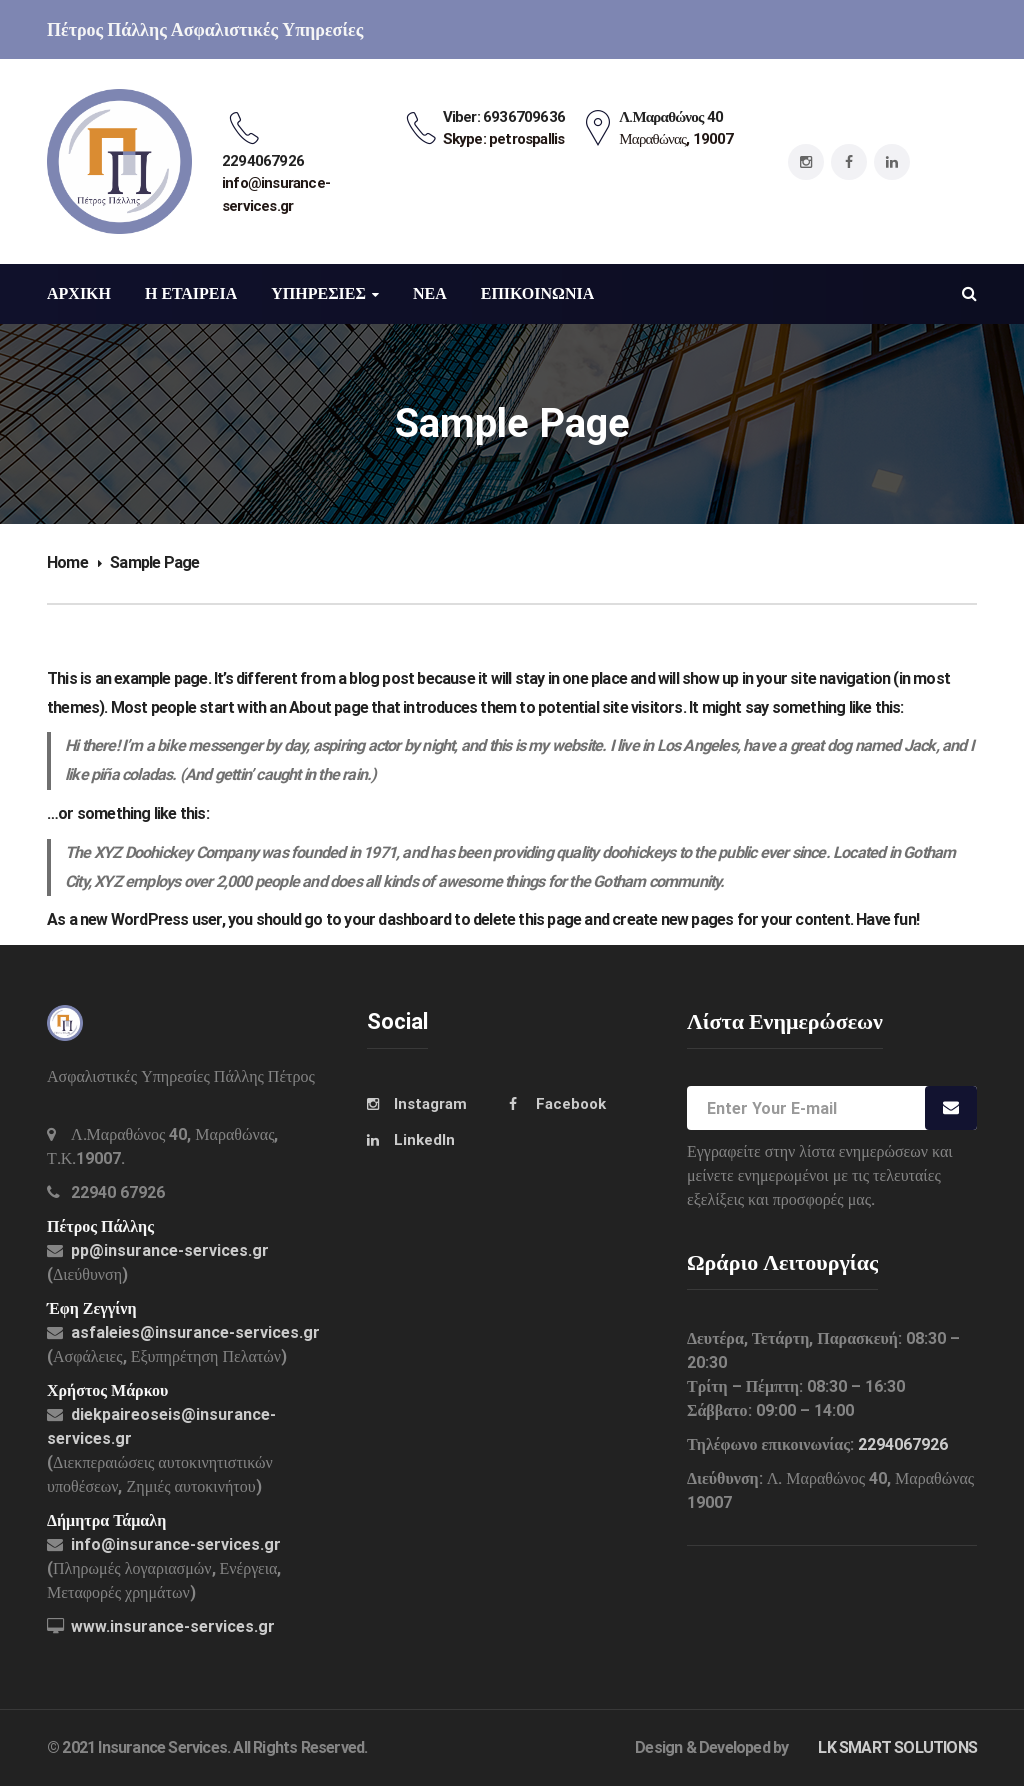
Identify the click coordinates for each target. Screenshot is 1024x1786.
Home (67, 562)
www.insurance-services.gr (173, 1626)
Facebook (571, 1104)
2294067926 (903, 1444)
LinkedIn (424, 1140)
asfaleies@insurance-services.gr (195, 1332)
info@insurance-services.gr (176, 1544)
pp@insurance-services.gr (170, 1250)
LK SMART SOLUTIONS (897, 1747)
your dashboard (397, 919)
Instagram (430, 1104)
